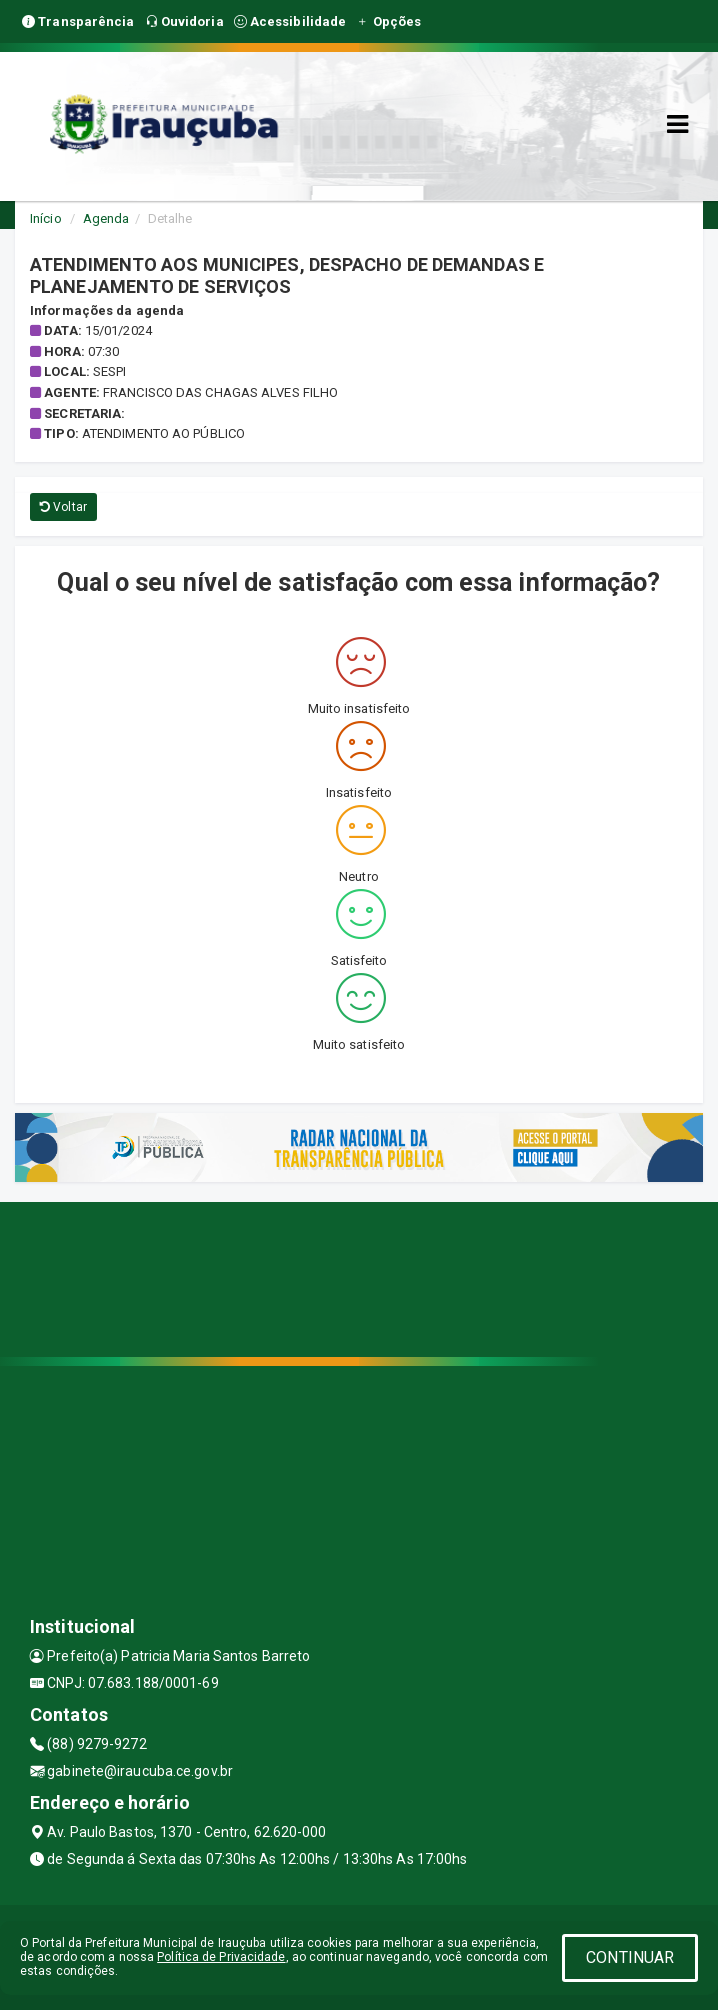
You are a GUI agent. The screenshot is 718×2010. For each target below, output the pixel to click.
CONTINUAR (630, 1957)
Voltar (63, 507)
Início (46, 218)
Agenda (106, 218)
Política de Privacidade (221, 1957)
